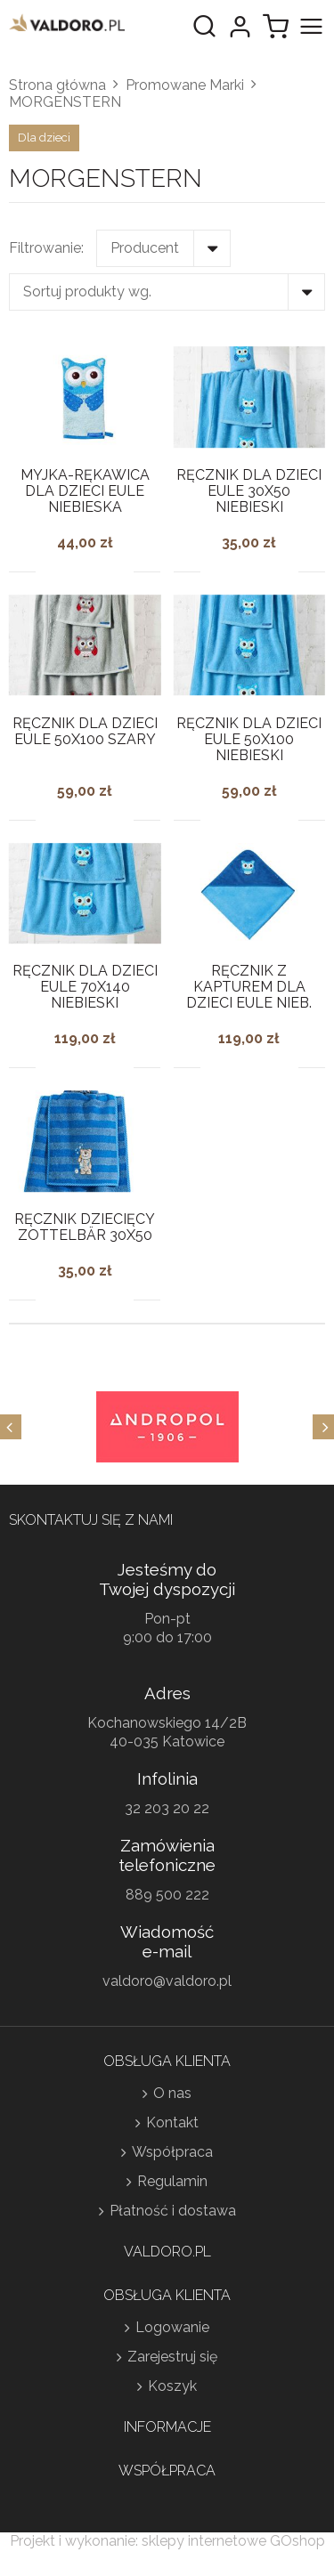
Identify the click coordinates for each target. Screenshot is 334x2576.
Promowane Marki (185, 85)
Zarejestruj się (172, 2356)
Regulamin (172, 2181)
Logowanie (172, 2327)
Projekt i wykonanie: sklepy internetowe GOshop (167, 2540)
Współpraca (172, 2151)
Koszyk (172, 2386)
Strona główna (57, 85)
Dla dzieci (44, 137)
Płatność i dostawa (173, 2210)
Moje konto (239, 27)
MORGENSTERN (65, 101)
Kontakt (172, 2122)
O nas (172, 2093)
